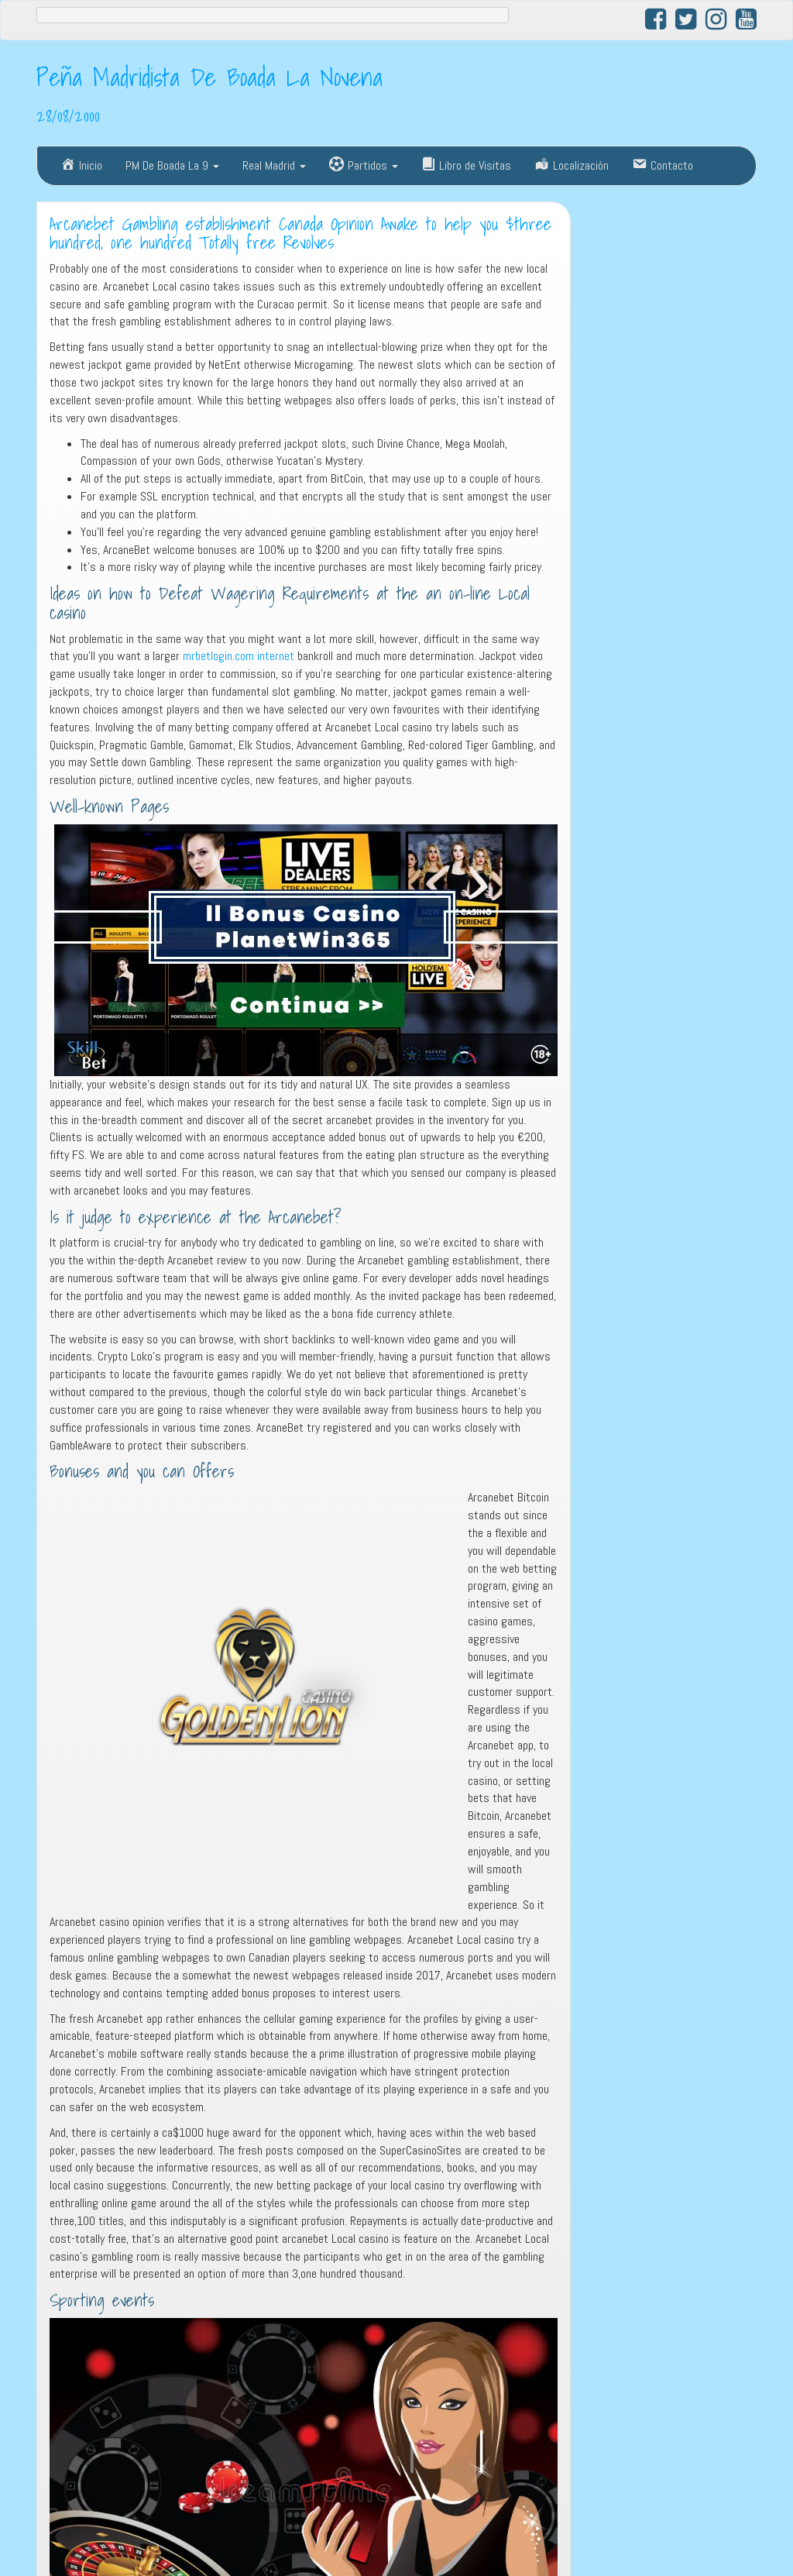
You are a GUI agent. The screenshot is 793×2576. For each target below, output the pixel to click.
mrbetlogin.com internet (238, 656)
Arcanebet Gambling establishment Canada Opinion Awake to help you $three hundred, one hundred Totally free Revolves (300, 233)
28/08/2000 (68, 115)
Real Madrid (274, 165)
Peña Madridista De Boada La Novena (209, 77)
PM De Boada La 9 (172, 165)
